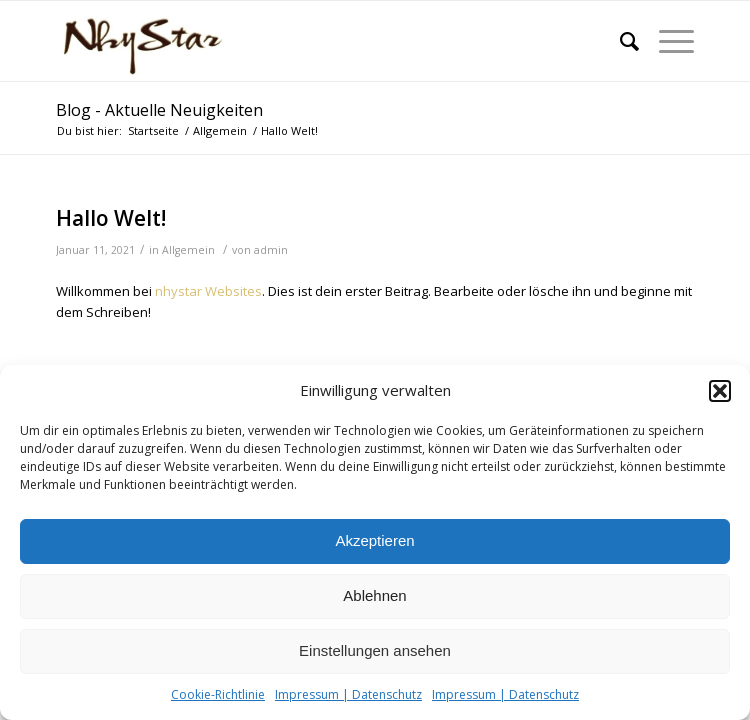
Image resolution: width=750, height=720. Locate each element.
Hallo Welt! (111, 218)
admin (271, 250)
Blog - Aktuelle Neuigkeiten (159, 110)
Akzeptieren (374, 540)
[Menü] (666, 41)
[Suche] (619, 41)
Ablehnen (374, 595)
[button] (720, 391)
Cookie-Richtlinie (218, 694)
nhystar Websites (208, 291)
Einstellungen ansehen (375, 650)
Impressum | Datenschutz (348, 694)
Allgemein (188, 250)
